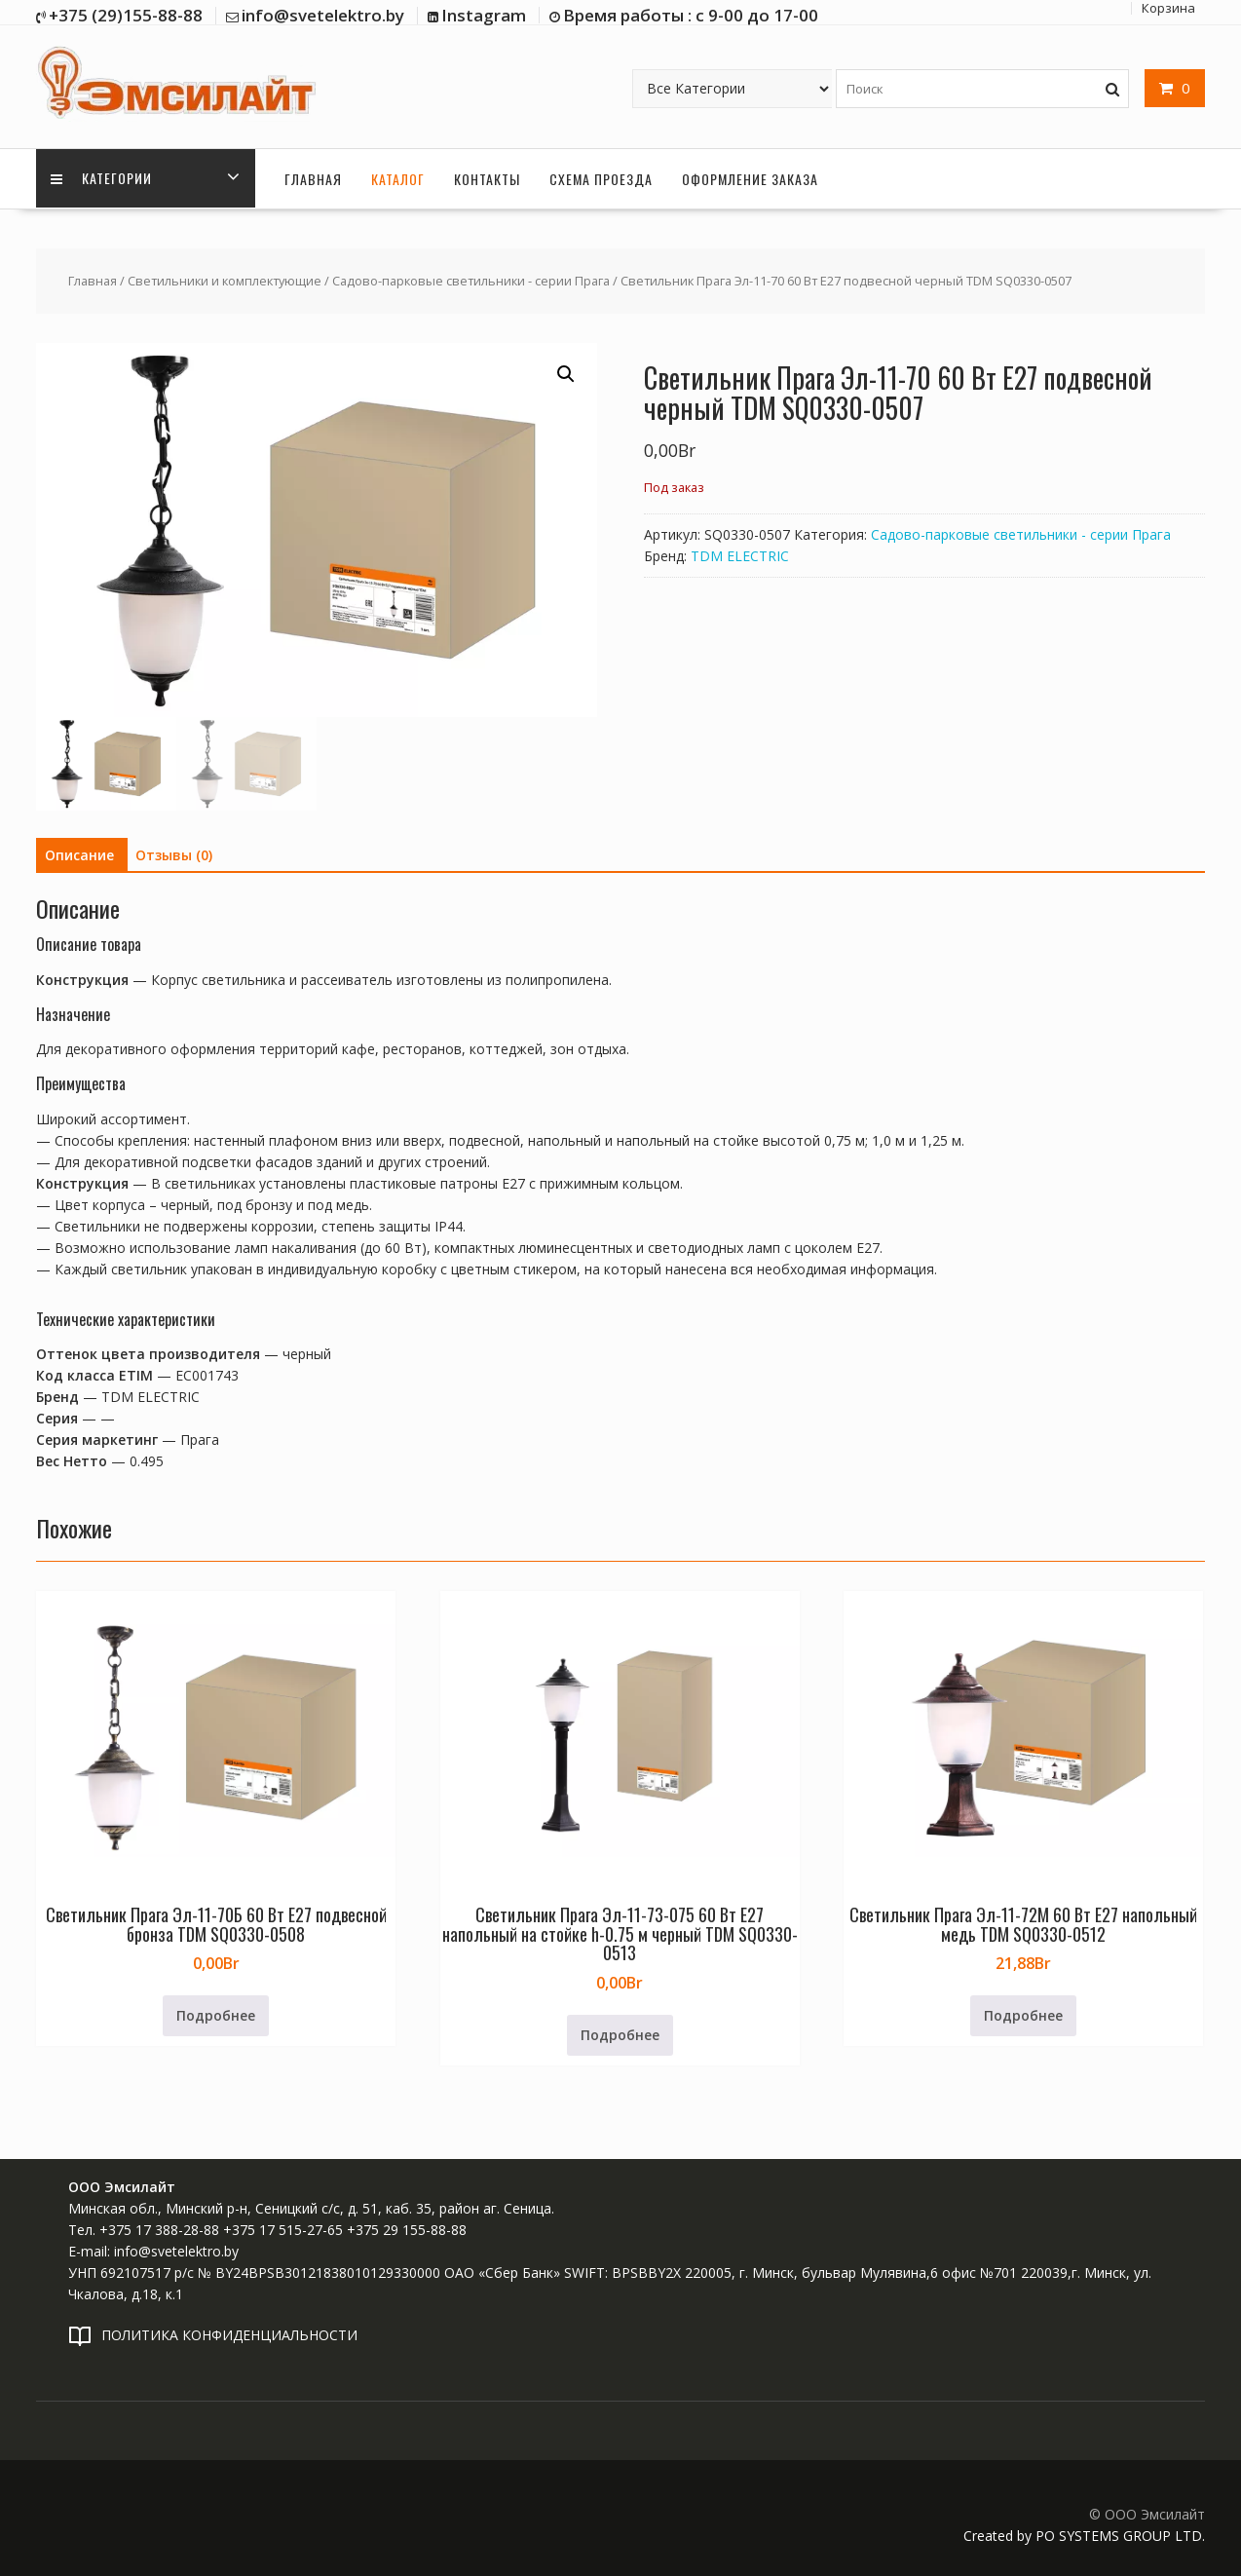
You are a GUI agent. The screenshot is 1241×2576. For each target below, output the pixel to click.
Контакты (487, 178)
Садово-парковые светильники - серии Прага (471, 280)
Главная (313, 178)
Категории (101, 178)
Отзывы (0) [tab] (173, 854)
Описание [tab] (79, 854)
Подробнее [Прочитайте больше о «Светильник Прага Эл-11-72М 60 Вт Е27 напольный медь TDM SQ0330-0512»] (1023, 2015)
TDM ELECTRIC (740, 555)
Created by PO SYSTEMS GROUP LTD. (1084, 2535)
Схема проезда (601, 178)
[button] (565, 374)
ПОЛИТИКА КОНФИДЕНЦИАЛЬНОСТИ (229, 2334)
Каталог (398, 178)
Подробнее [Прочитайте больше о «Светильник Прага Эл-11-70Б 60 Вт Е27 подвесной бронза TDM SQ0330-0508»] (215, 2015)
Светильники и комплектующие (224, 280)
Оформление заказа (750, 178)
